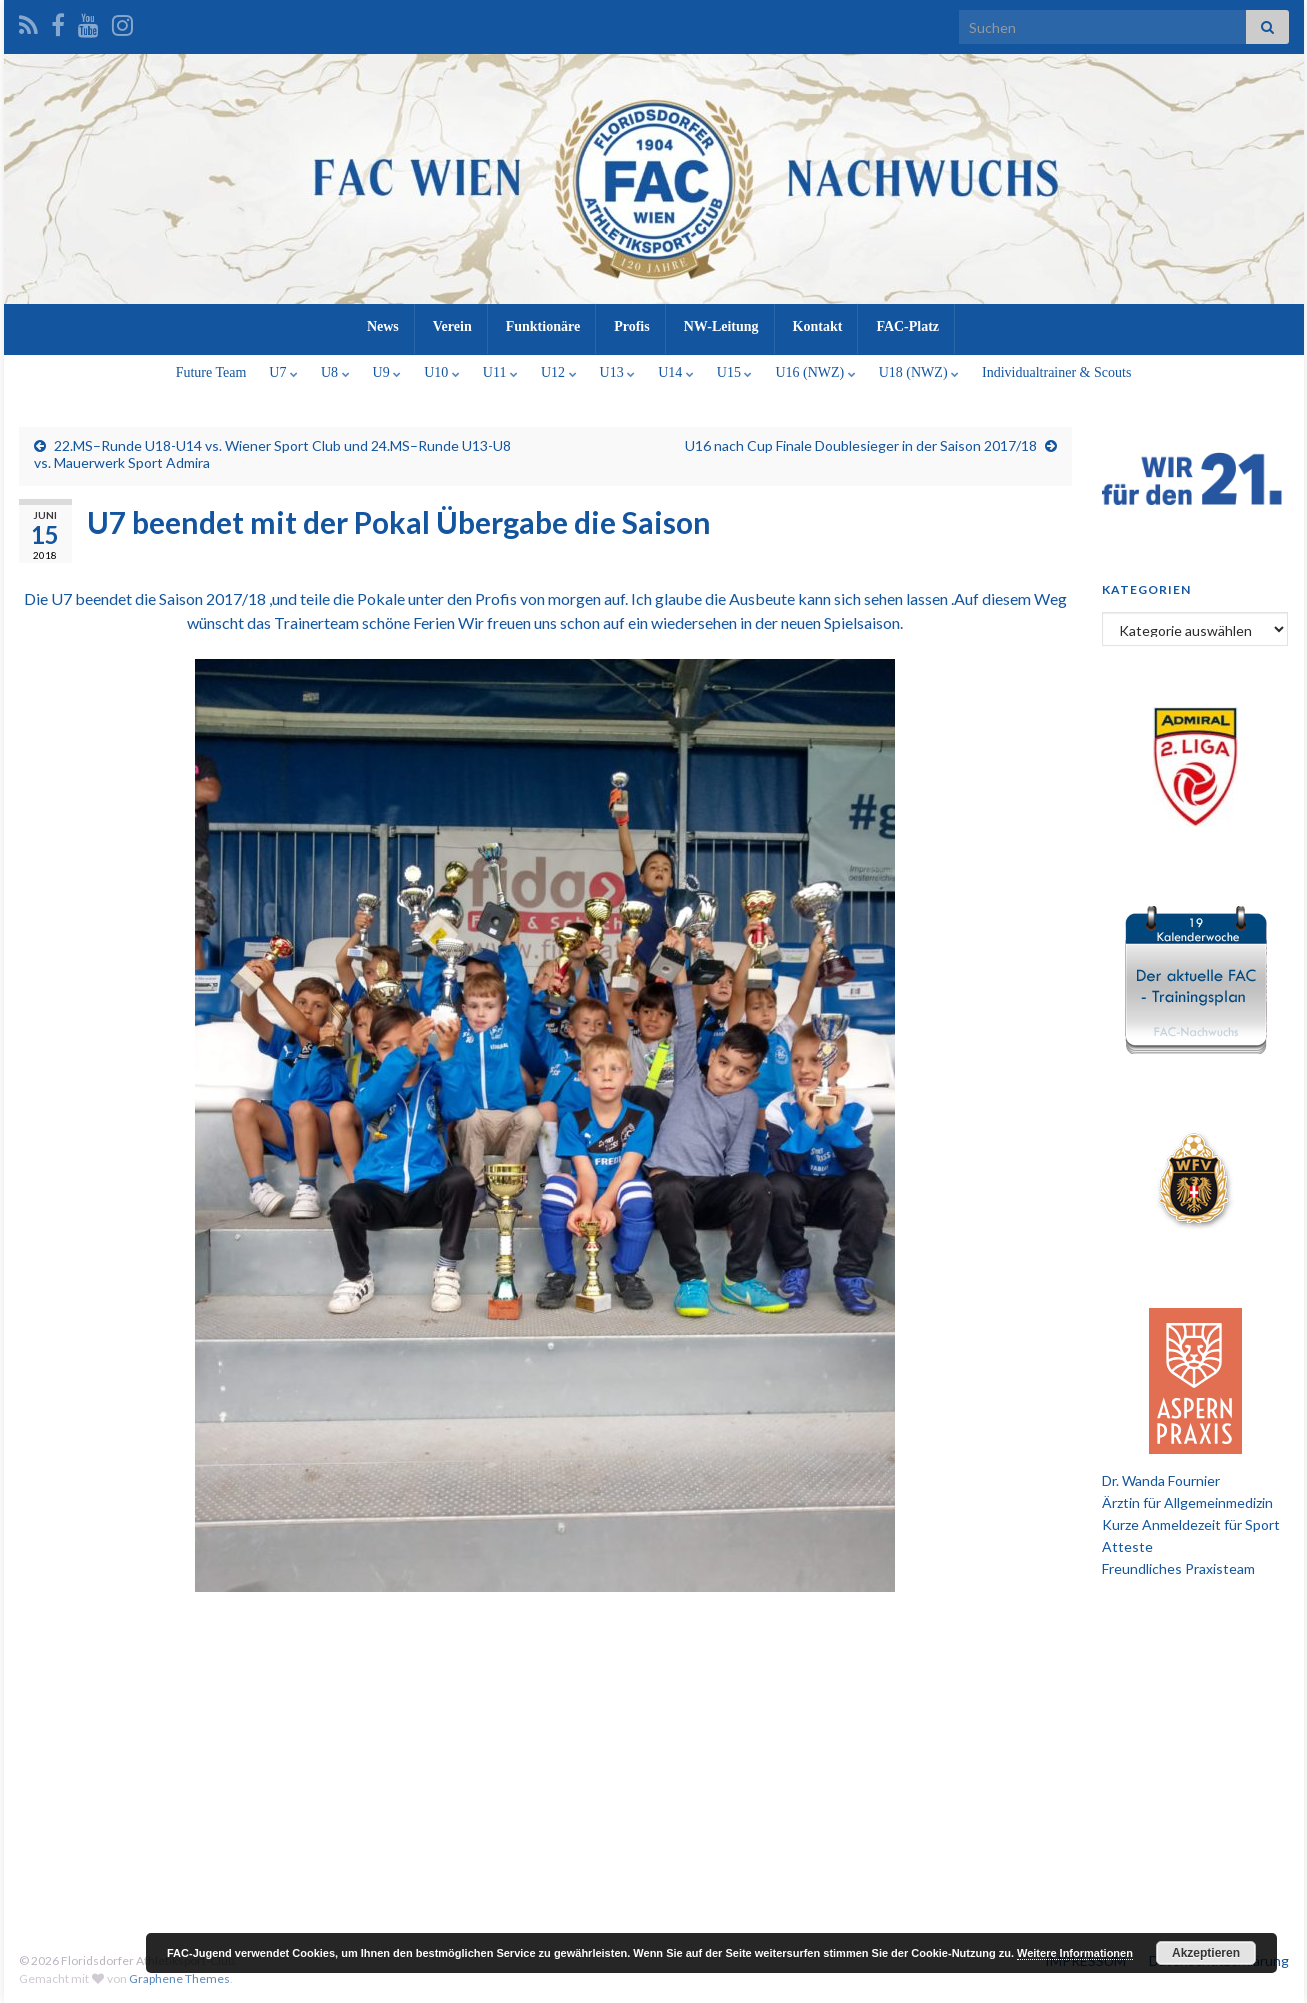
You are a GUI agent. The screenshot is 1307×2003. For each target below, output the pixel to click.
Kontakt (818, 326)
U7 (283, 372)
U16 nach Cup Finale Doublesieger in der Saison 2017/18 (861, 445)
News (383, 326)
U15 (735, 372)
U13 (618, 372)
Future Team (211, 372)
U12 (559, 372)
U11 (500, 372)
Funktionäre (543, 326)
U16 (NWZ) (815, 372)
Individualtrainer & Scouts (1056, 372)
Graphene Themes (179, 1978)
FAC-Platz (907, 326)
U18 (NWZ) (919, 372)
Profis (632, 326)
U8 (335, 372)
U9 (387, 372)
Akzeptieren (1206, 1953)
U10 (442, 372)
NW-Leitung (721, 326)
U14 (676, 372)
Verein (452, 326)
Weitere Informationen (1075, 1953)
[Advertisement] (654, 1757)
